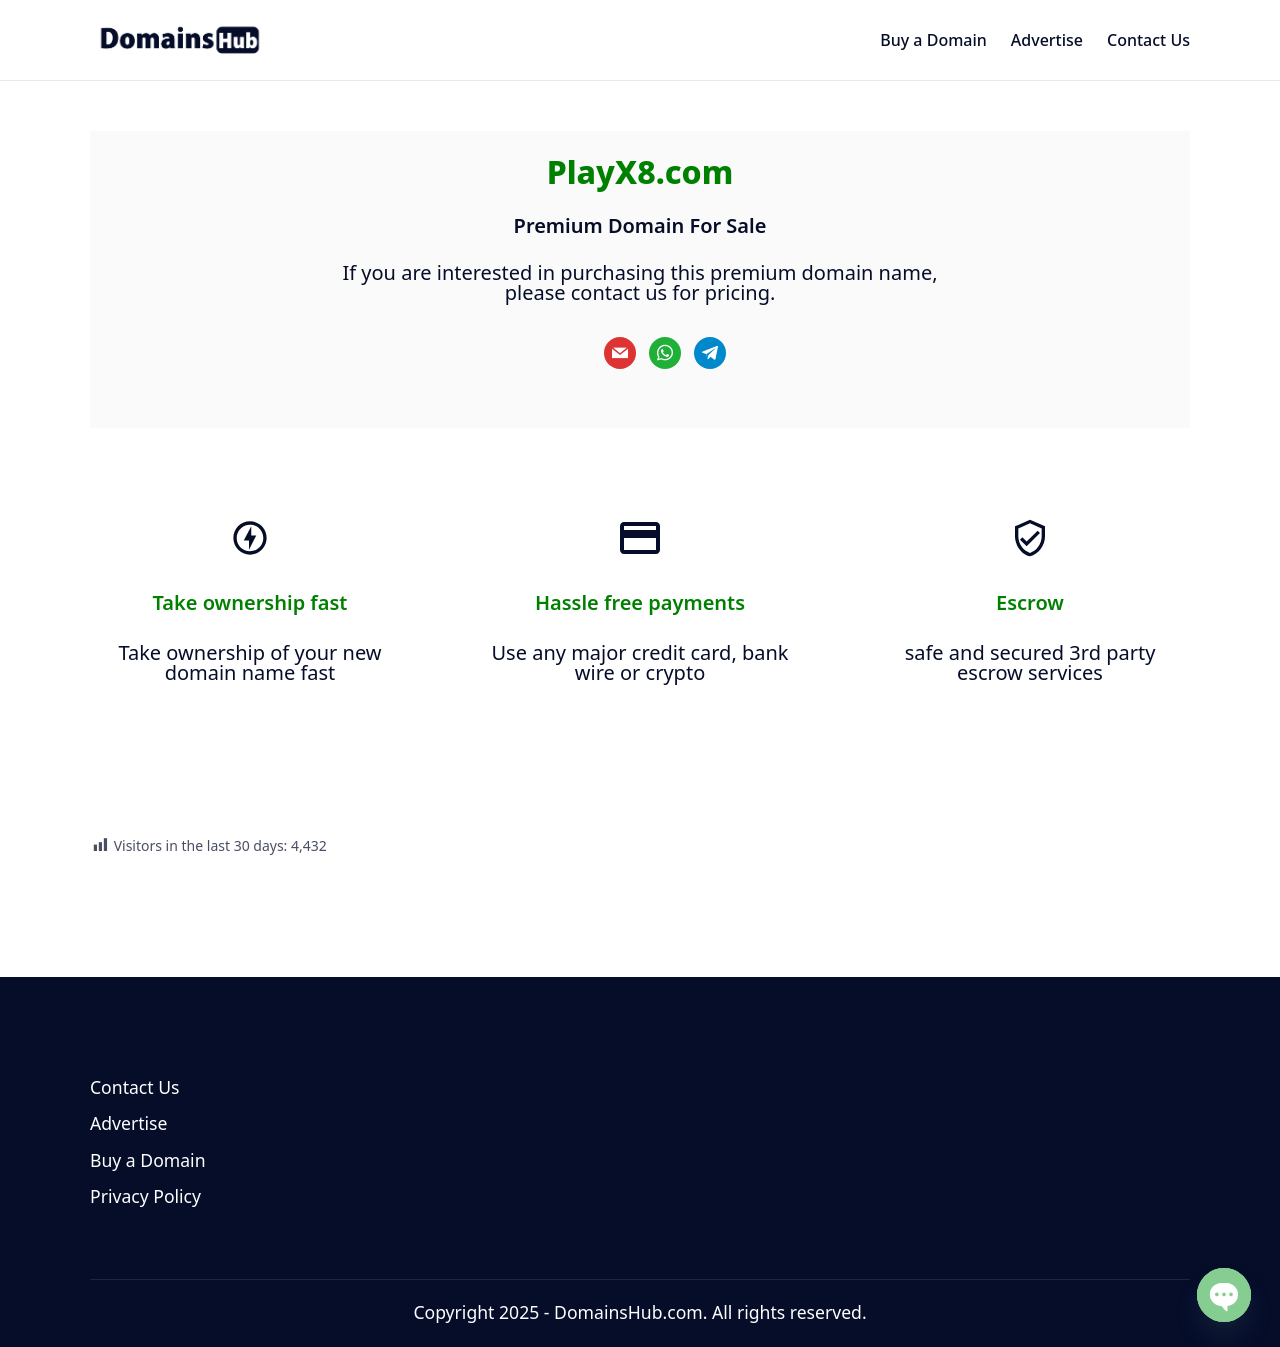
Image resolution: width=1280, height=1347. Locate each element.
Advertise (128, 1123)
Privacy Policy (145, 1196)
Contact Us (135, 1087)
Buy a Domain (148, 1160)
